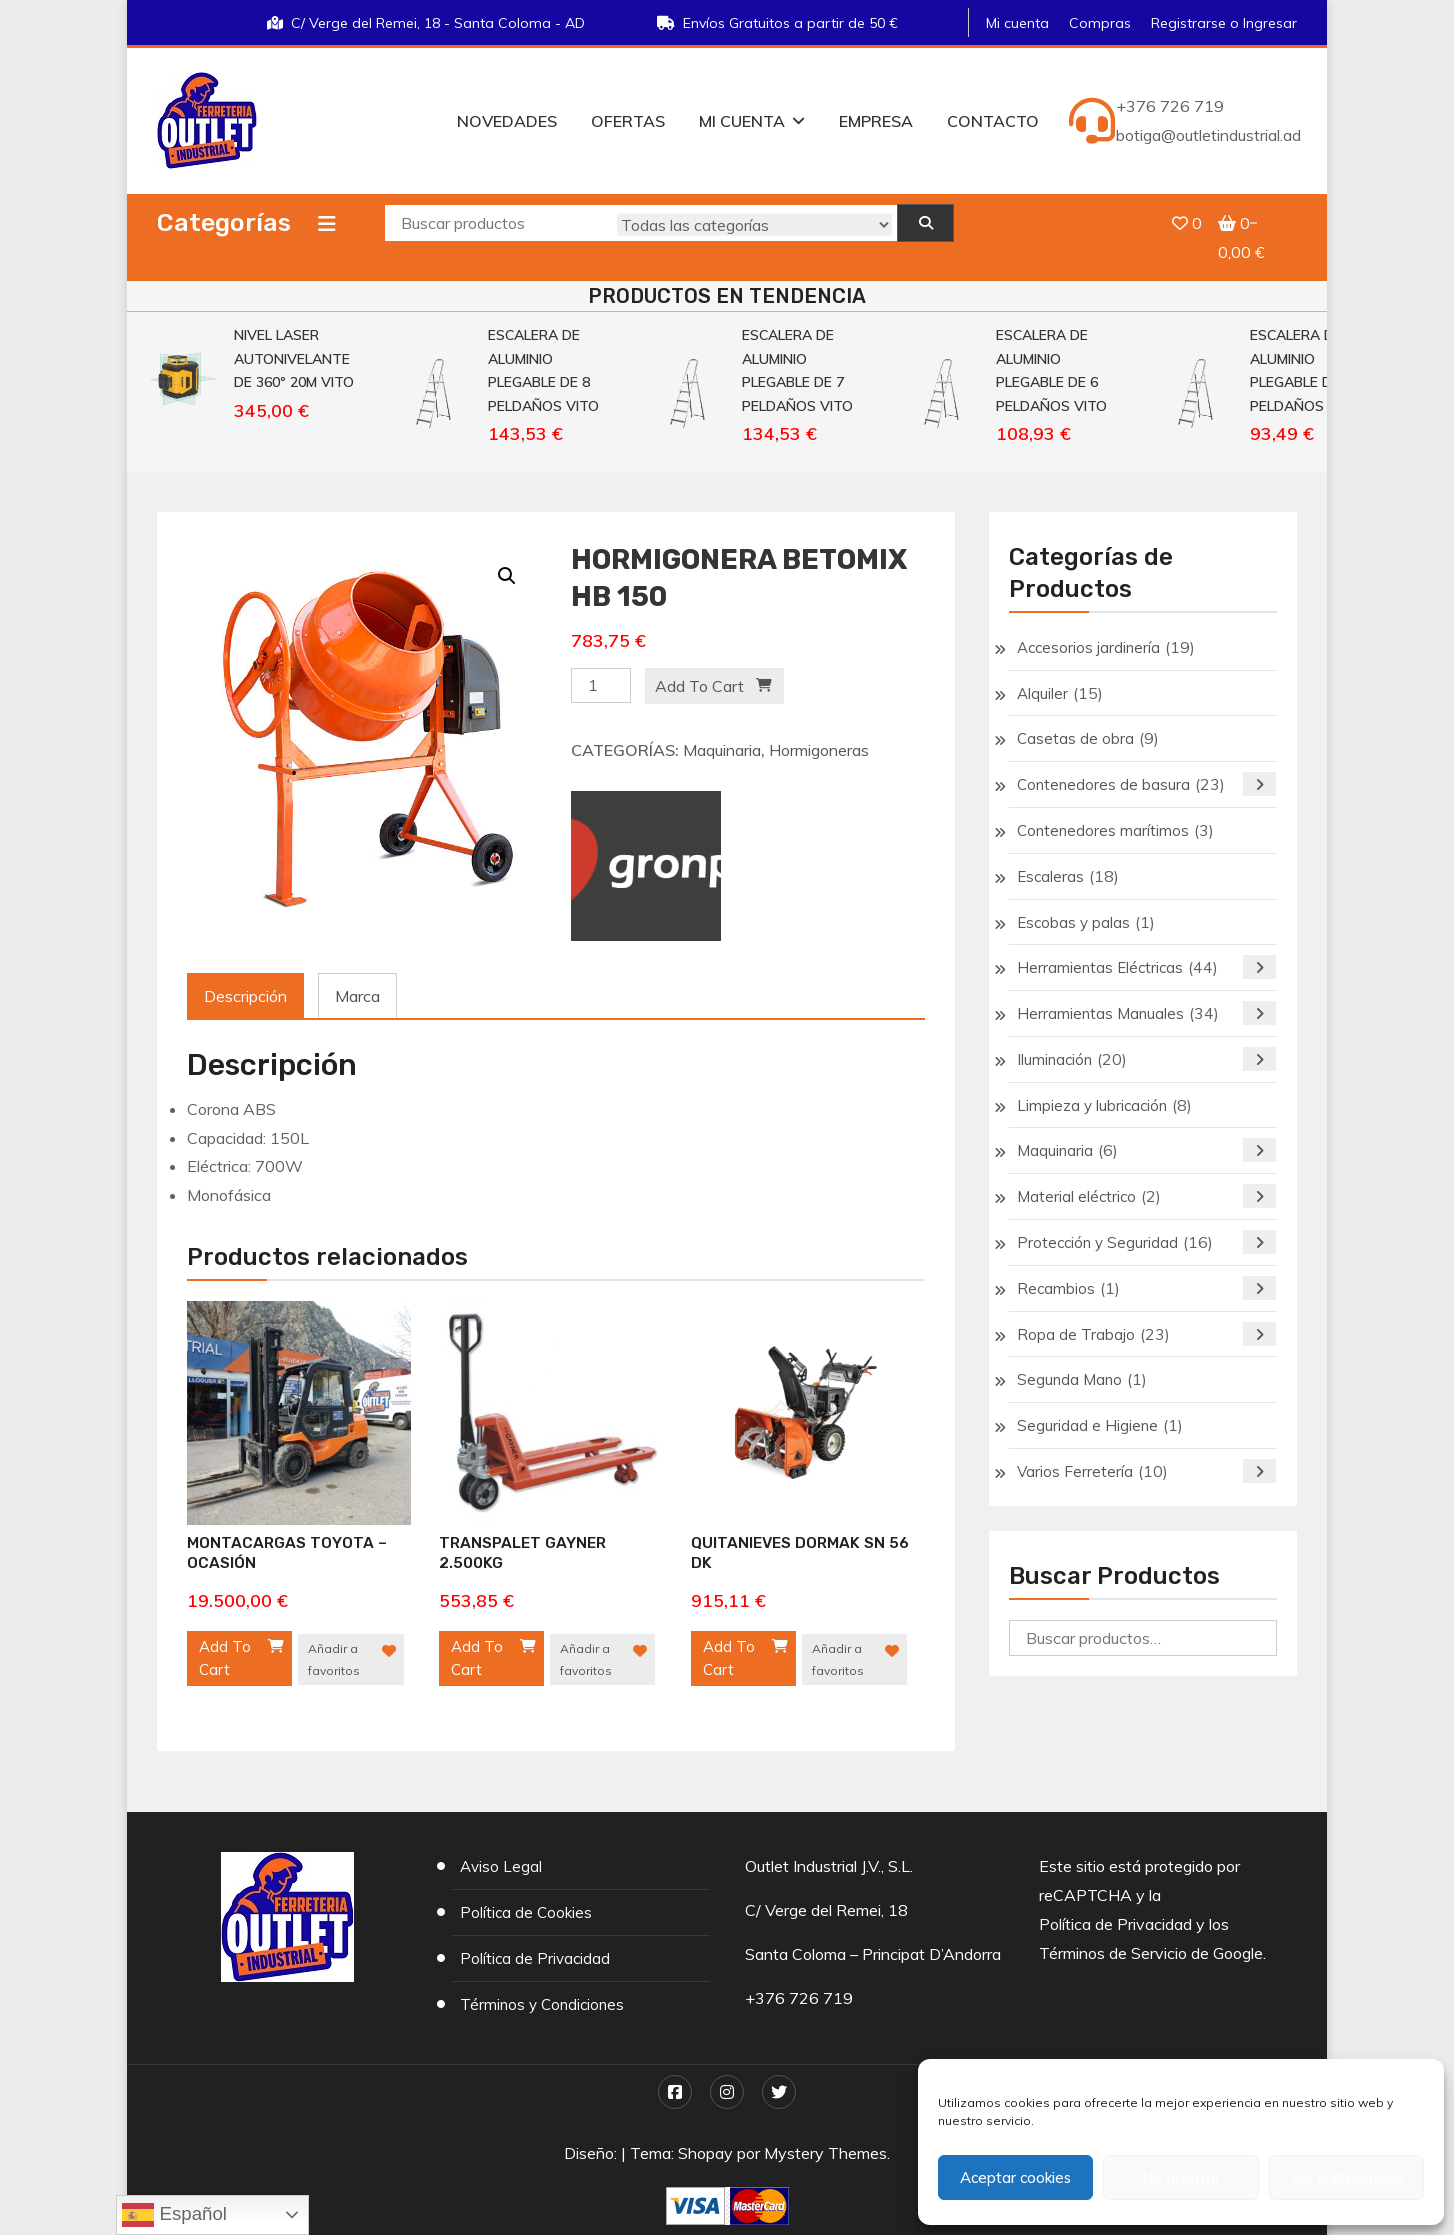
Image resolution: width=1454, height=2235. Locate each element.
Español (174, 2215)
